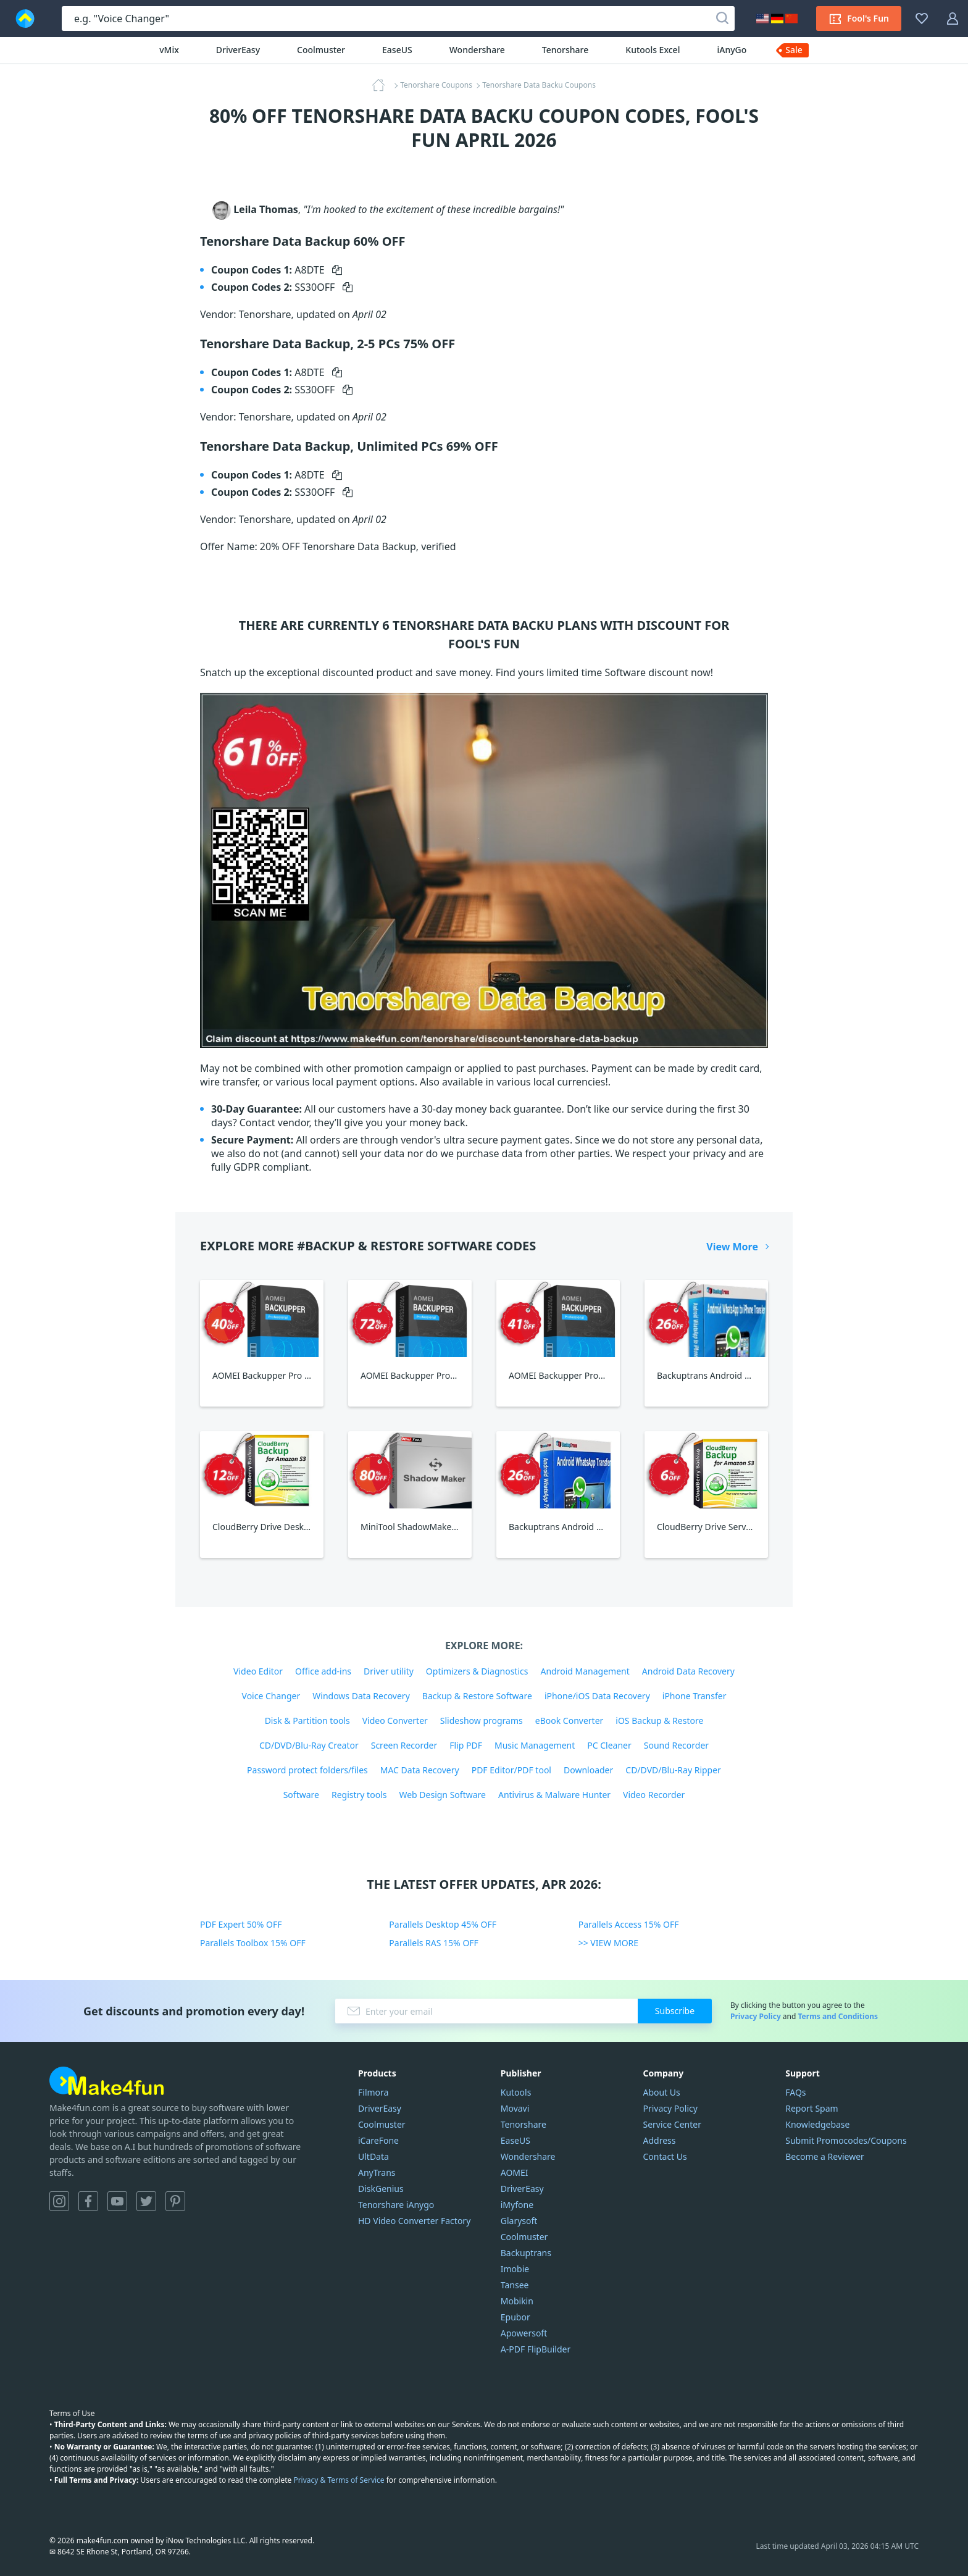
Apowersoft (524, 2333)
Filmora (373, 2092)
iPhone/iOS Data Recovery (597, 1696)
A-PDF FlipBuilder (535, 2349)
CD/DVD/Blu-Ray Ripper (673, 1770)
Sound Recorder (676, 1745)
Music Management (534, 1745)
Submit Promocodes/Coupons (845, 2140)
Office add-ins (323, 1671)
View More (732, 1246)
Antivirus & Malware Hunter (554, 1794)
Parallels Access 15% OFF (628, 1924)
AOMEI (514, 2172)
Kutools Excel (652, 50)
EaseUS (397, 50)
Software (301, 1794)
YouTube (117, 2201)
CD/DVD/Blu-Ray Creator (309, 1745)
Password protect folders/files (307, 1770)
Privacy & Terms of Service (338, 2480)
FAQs (795, 2092)
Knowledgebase (817, 2124)
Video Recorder (654, 1794)
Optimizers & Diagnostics (477, 1671)
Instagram (59, 2201)
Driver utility (389, 1671)
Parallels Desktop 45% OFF (442, 1924)
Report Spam (811, 2108)
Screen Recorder (404, 1745)
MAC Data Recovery (419, 1770)
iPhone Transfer (694, 1696)
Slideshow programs (481, 1720)
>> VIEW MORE (608, 1943)
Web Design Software (442, 1794)
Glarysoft (519, 2221)
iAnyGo (731, 50)
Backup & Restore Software (477, 1696)
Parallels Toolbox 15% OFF (253, 1943)
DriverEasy (238, 50)
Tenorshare (565, 50)
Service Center (672, 2124)
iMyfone (517, 2204)
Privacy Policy (755, 2016)
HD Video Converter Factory (414, 2221)
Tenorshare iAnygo (396, 2204)
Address (659, 2140)
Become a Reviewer (824, 2156)
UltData (373, 2156)
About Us (661, 2092)
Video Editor (258, 1671)
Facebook (88, 2201)
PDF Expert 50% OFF (241, 1924)
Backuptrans (526, 2253)
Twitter (146, 2201)
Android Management (584, 1671)
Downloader (588, 1770)
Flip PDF (465, 1745)
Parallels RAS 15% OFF (433, 1943)
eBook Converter (569, 1720)
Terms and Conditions (838, 2016)
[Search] (722, 18)
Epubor (515, 2317)
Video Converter (395, 1720)
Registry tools (359, 1794)
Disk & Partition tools (307, 1720)
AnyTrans (377, 2172)
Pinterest (175, 2201)
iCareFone (378, 2140)
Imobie (515, 2269)
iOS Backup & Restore (659, 1720)
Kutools (516, 2092)
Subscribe (675, 2011)
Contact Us (665, 2156)
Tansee (515, 2285)
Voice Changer (271, 1696)
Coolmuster (321, 50)
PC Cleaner (609, 1745)
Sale (794, 50)
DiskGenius (381, 2188)
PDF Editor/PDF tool (511, 1770)
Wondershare (477, 50)
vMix (169, 50)
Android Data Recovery (688, 1671)
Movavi (515, 2108)
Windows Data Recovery (361, 1696)
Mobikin (517, 2301)
